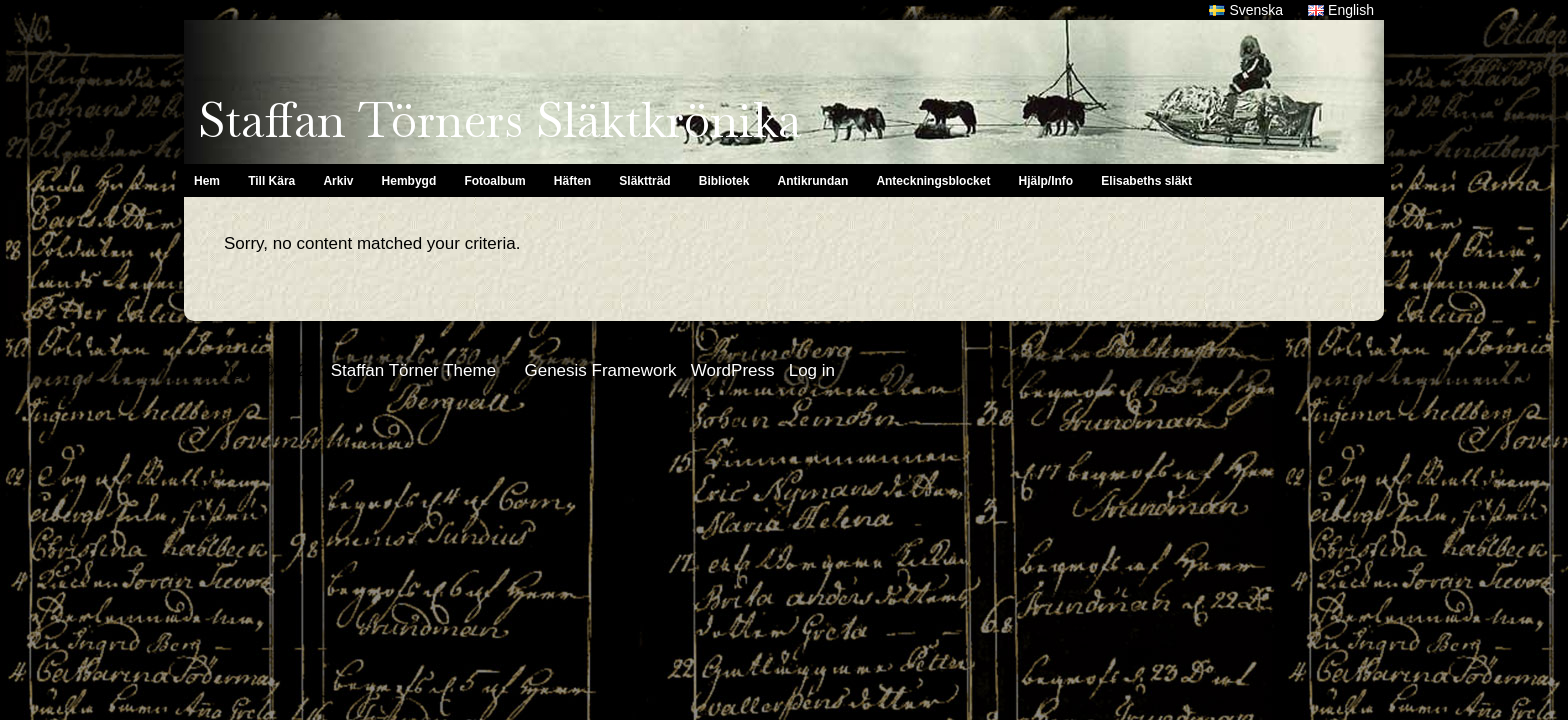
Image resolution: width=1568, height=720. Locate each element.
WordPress (733, 370)
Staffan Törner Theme (413, 370)
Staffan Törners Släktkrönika (499, 120)
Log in (812, 370)
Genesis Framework (600, 370)
